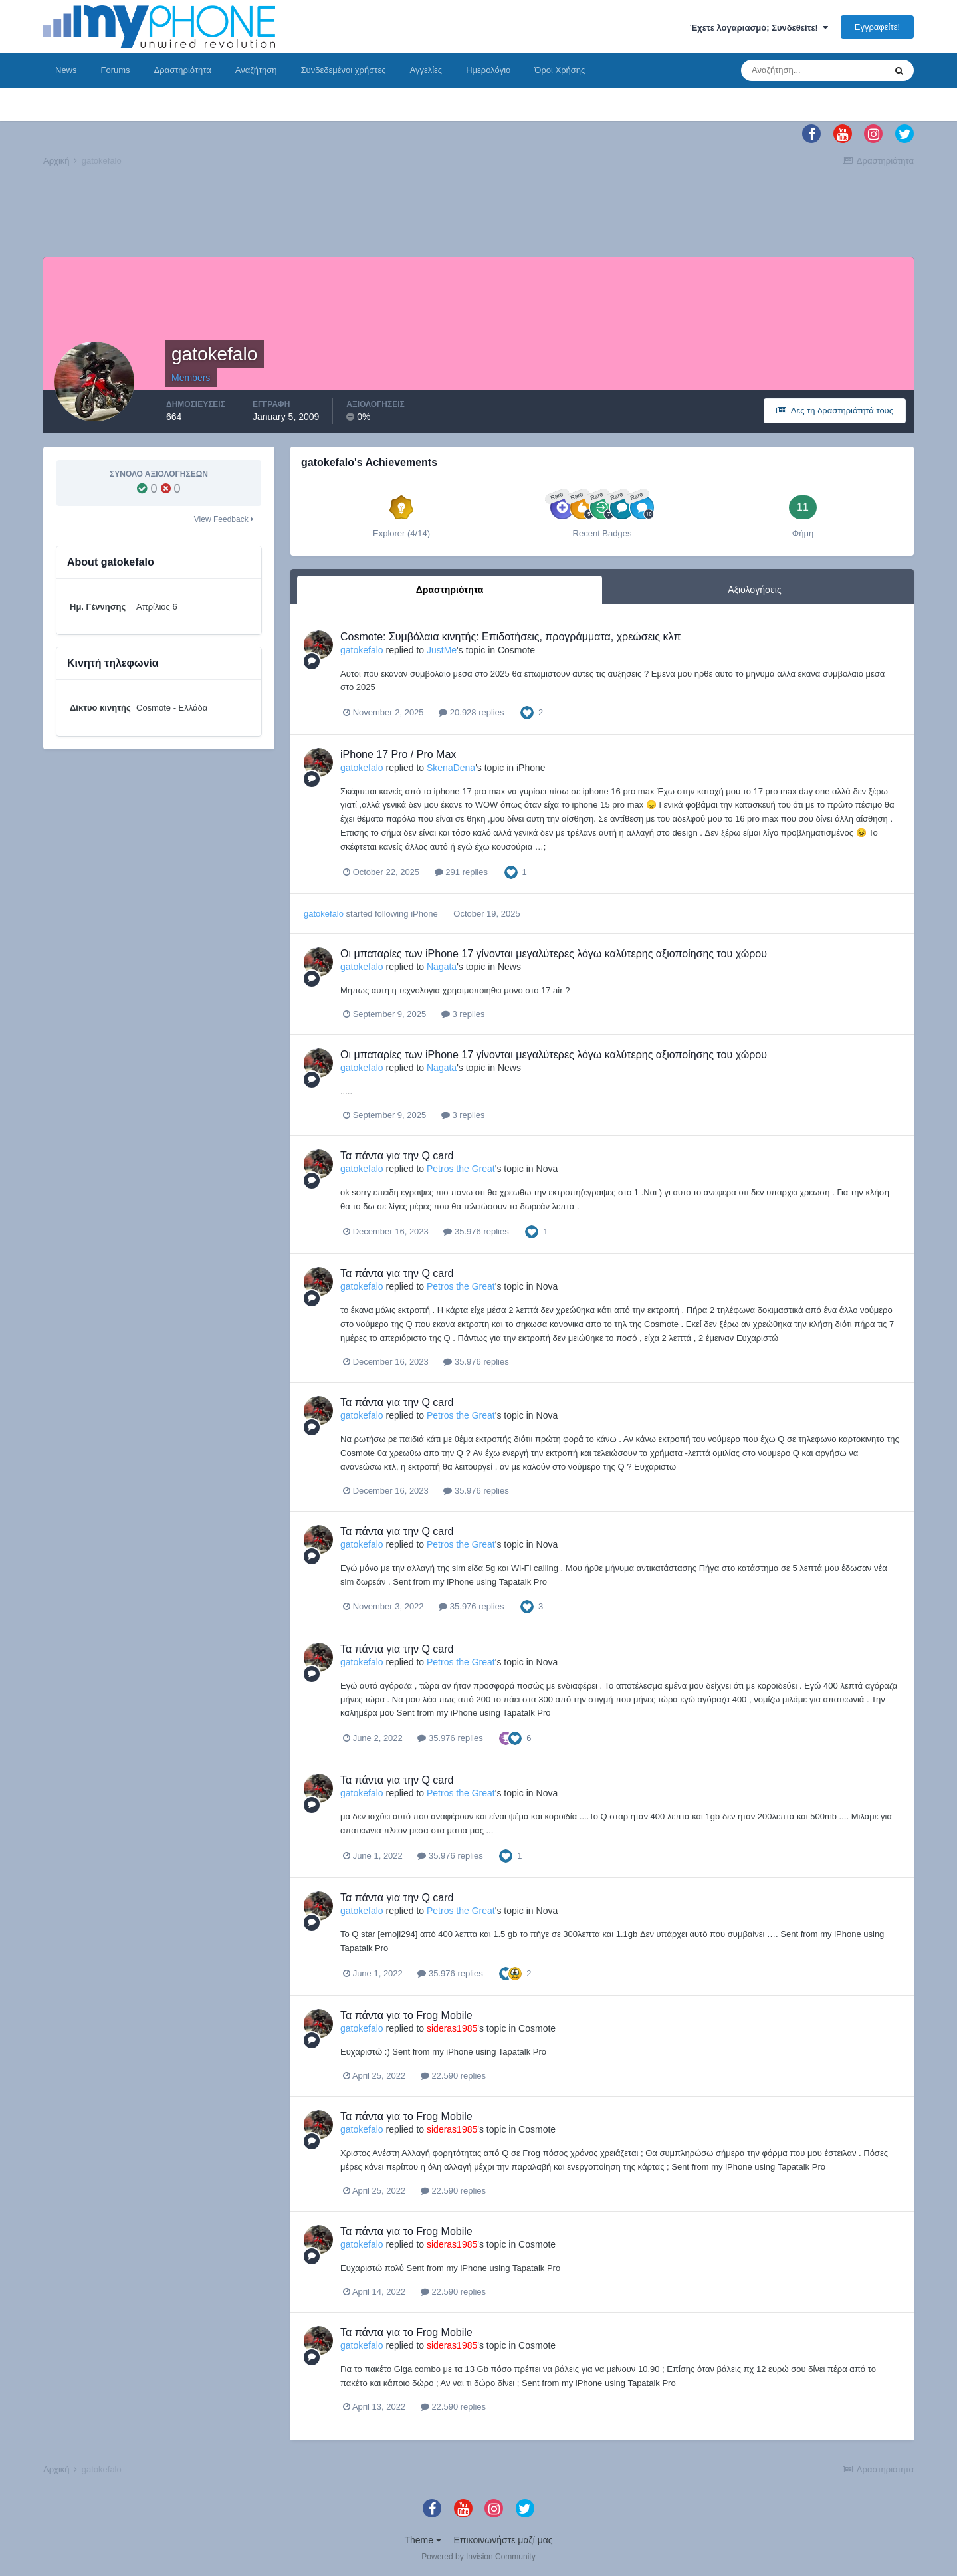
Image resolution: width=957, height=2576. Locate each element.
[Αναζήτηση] (813, 70)
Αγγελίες (425, 70)
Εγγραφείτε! (877, 27)
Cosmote (516, 650)
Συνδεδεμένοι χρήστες (343, 70)
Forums (115, 70)
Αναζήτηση (256, 70)
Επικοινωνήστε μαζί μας (503, 2540)
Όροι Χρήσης (559, 70)
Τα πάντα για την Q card (397, 1155)
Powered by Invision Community (478, 2556)
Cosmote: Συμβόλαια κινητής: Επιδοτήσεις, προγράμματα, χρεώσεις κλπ (510, 636)
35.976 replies (475, 1231)
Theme (422, 2540)
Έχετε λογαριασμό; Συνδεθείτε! (759, 28)
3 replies (463, 1014)
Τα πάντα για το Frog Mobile (406, 2015)
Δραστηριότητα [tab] (450, 589)
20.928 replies (471, 712)
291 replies (461, 872)
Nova (547, 1168)
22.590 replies (453, 2076)
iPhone (531, 767)
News (66, 70)
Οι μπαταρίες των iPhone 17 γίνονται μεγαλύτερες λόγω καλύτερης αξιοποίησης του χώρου (553, 953)
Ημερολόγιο (488, 70)
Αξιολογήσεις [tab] (754, 589)
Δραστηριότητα (182, 70)
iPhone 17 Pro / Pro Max (398, 754)
